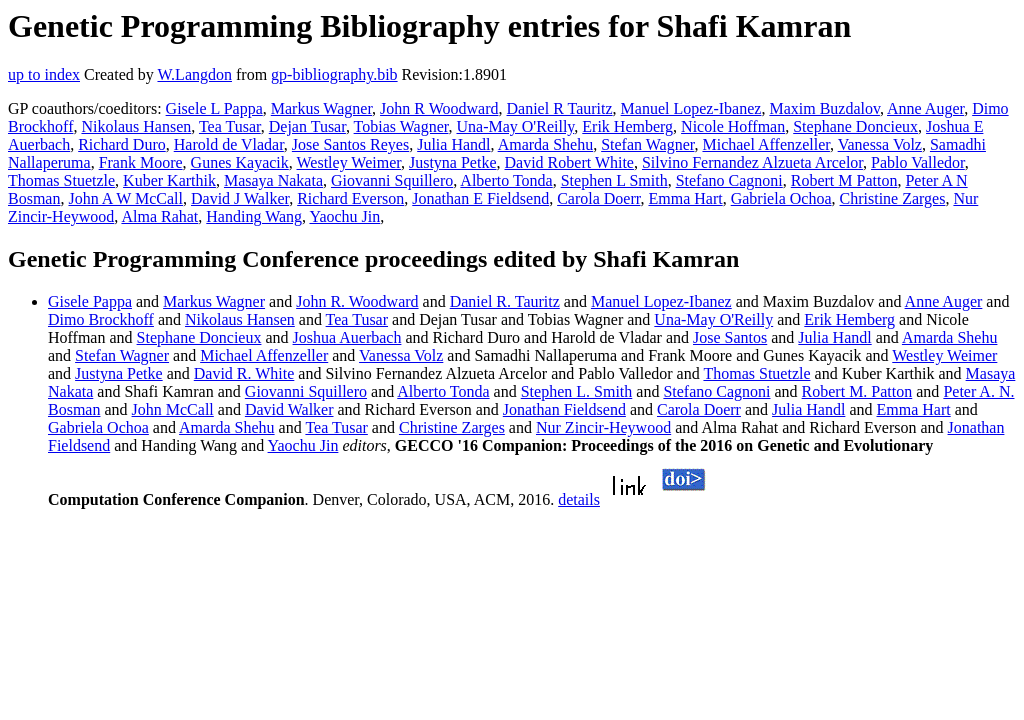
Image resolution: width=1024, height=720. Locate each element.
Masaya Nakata (273, 180)
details (579, 499)
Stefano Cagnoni (729, 180)
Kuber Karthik (169, 180)
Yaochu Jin (344, 216)
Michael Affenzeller (765, 144)
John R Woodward (439, 108)
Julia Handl (453, 144)
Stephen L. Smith (577, 391)
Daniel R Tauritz (560, 108)
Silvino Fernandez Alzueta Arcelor (752, 162)
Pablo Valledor (918, 162)
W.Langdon (194, 74)
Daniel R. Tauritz (505, 301)
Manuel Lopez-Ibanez (691, 108)
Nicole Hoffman (733, 126)
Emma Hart (685, 198)
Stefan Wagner (647, 144)
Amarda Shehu (546, 144)
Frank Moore (141, 162)
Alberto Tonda (506, 180)
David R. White (244, 373)
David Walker (289, 409)
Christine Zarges (893, 198)
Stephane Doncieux (855, 126)
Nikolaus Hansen (136, 126)
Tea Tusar (230, 126)
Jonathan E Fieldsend (480, 198)
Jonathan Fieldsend (564, 409)
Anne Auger (925, 108)
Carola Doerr (598, 198)
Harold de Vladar (229, 144)
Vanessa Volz (880, 144)
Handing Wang (254, 216)
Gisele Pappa (90, 301)
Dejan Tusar (307, 126)
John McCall (173, 409)
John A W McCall (125, 198)
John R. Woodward (357, 301)
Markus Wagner (321, 108)
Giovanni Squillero (392, 180)
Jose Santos (730, 337)
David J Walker (240, 198)
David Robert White (569, 162)
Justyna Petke (453, 162)
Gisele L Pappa (214, 108)
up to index (44, 74)
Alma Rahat (159, 216)
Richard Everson (350, 198)
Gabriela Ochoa (781, 198)
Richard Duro (122, 144)
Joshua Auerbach (347, 337)
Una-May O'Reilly (515, 126)
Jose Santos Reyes (350, 144)
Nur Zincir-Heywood (603, 427)
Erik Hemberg (627, 126)
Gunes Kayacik (240, 162)
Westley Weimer (349, 162)
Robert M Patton (844, 180)
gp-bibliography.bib (334, 74)
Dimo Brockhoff (101, 319)
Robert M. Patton (857, 391)
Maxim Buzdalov (824, 108)
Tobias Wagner (401, 126)
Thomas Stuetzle (61, 180)
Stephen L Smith (614, 180)
